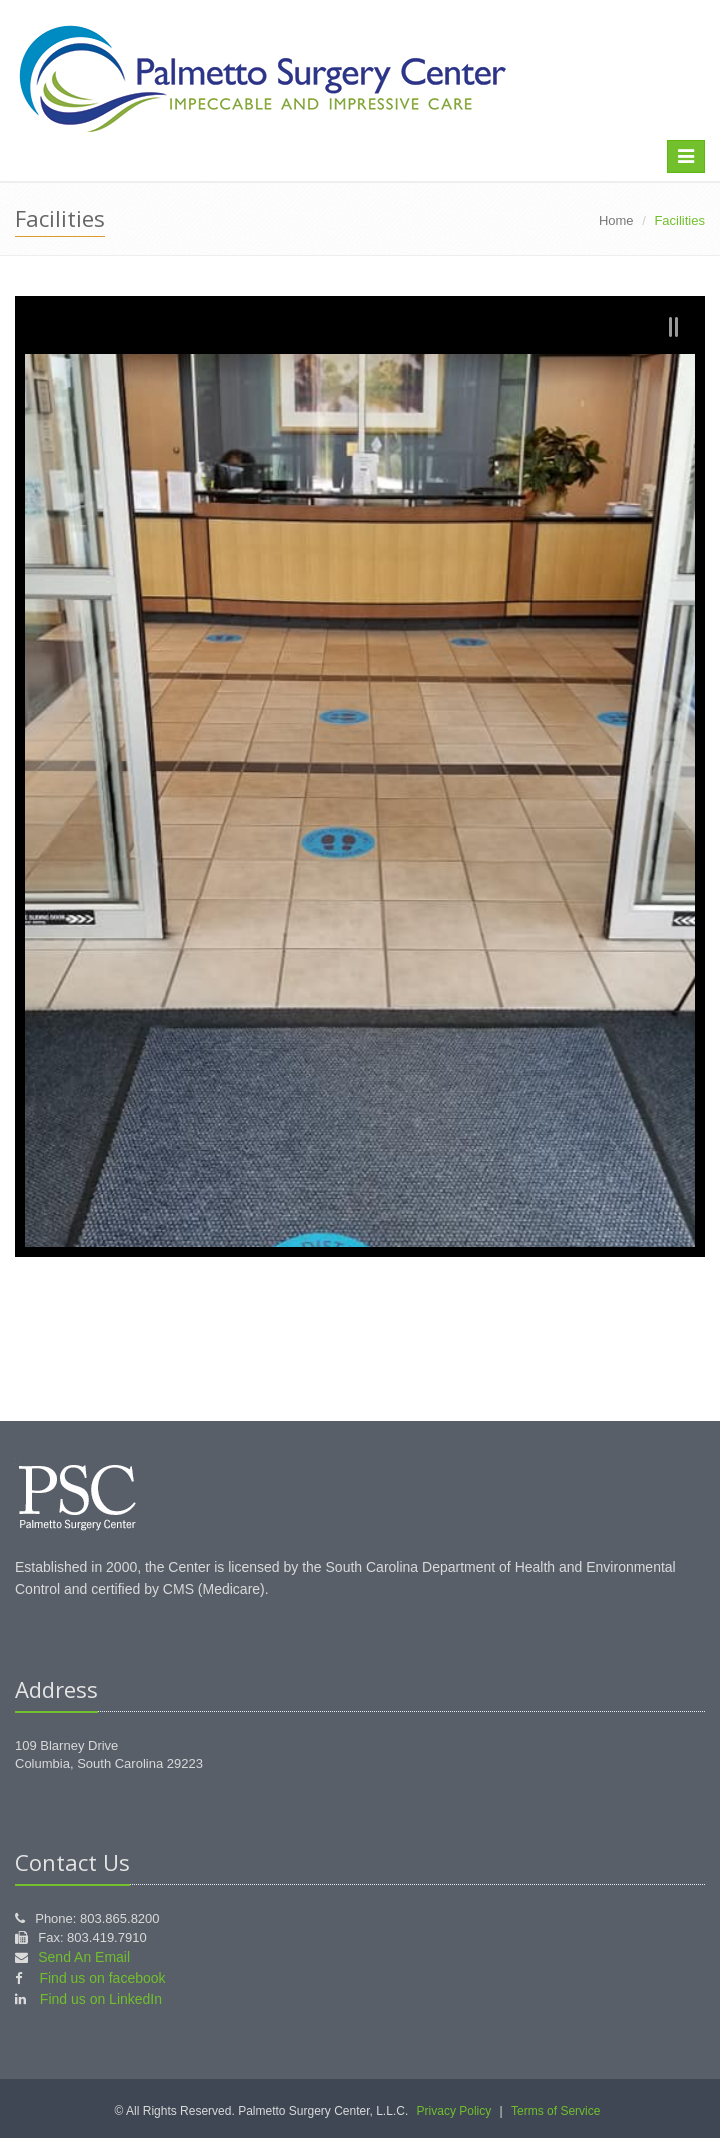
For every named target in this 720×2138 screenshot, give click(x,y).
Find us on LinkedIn (101, 1999)
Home (616, 220)
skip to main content (58, 9)
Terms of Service (555, 2111)
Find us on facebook (102, 1978)
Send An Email (84, 1957)
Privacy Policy (454, 2111)
